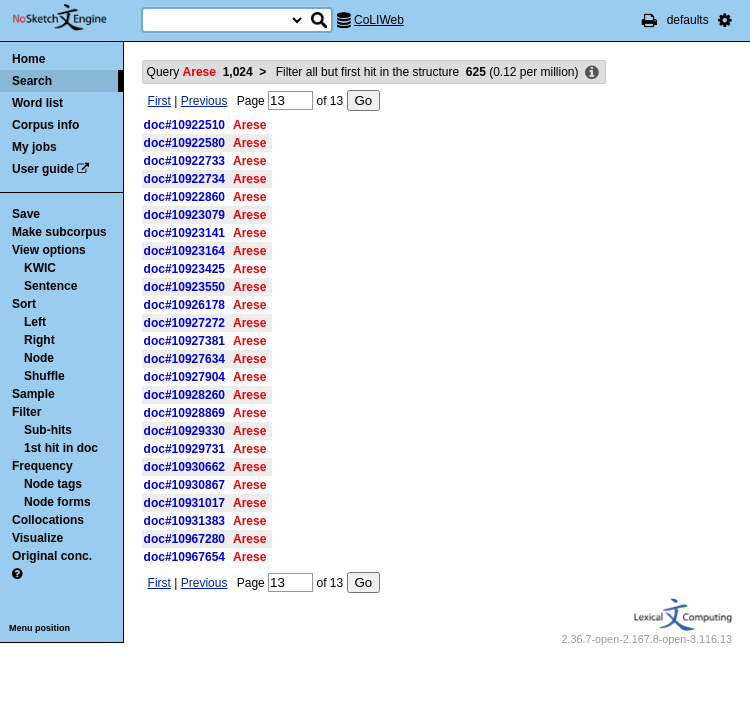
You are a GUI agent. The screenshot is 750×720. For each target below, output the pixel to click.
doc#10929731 (184, 449)
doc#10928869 (184, 413)
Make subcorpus (59, 232)
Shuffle (44, 376)
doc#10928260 (184, 395)
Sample (33, 394)
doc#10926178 (184, 305)
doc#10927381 (184, 341)
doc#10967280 (184, 539)
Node (39, 358)
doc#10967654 (184, 557)
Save (26, 214)
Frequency (42, 466)
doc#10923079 (184, 215)
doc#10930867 (184, 485)
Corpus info (45, 125)
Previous (204, 101)
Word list (37, 103)
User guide (43, 169)
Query (200, 72)
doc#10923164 (184, 251)
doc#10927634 (184, 359)
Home (28, 59)
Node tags (53, 484)
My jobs (34, 147)
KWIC (40, 268)
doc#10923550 (184, 287)
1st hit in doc (61, 448)
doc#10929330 (184, 431)
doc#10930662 (184, 467)
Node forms (57, 502)
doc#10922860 (184, 197)
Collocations (48, 520)
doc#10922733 (184, 161)
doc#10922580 (184, 143)
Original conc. (52, 556)
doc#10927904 (184, 377)
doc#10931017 (184, 503)
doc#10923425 (184, 269)
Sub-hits (48, 430)
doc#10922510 (184, 125)
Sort (24, 304)
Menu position (39, 628)
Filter (26, 412)
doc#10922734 (184, 179)
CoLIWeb (379, 20)
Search (32, 81)
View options (49, 250)
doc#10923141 (184, 233)
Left (35, 322)
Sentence (50, 286)
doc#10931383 (184, 521)
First (159, 101)
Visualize (37, 538)
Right (39, 340)
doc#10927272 (184, 323)
